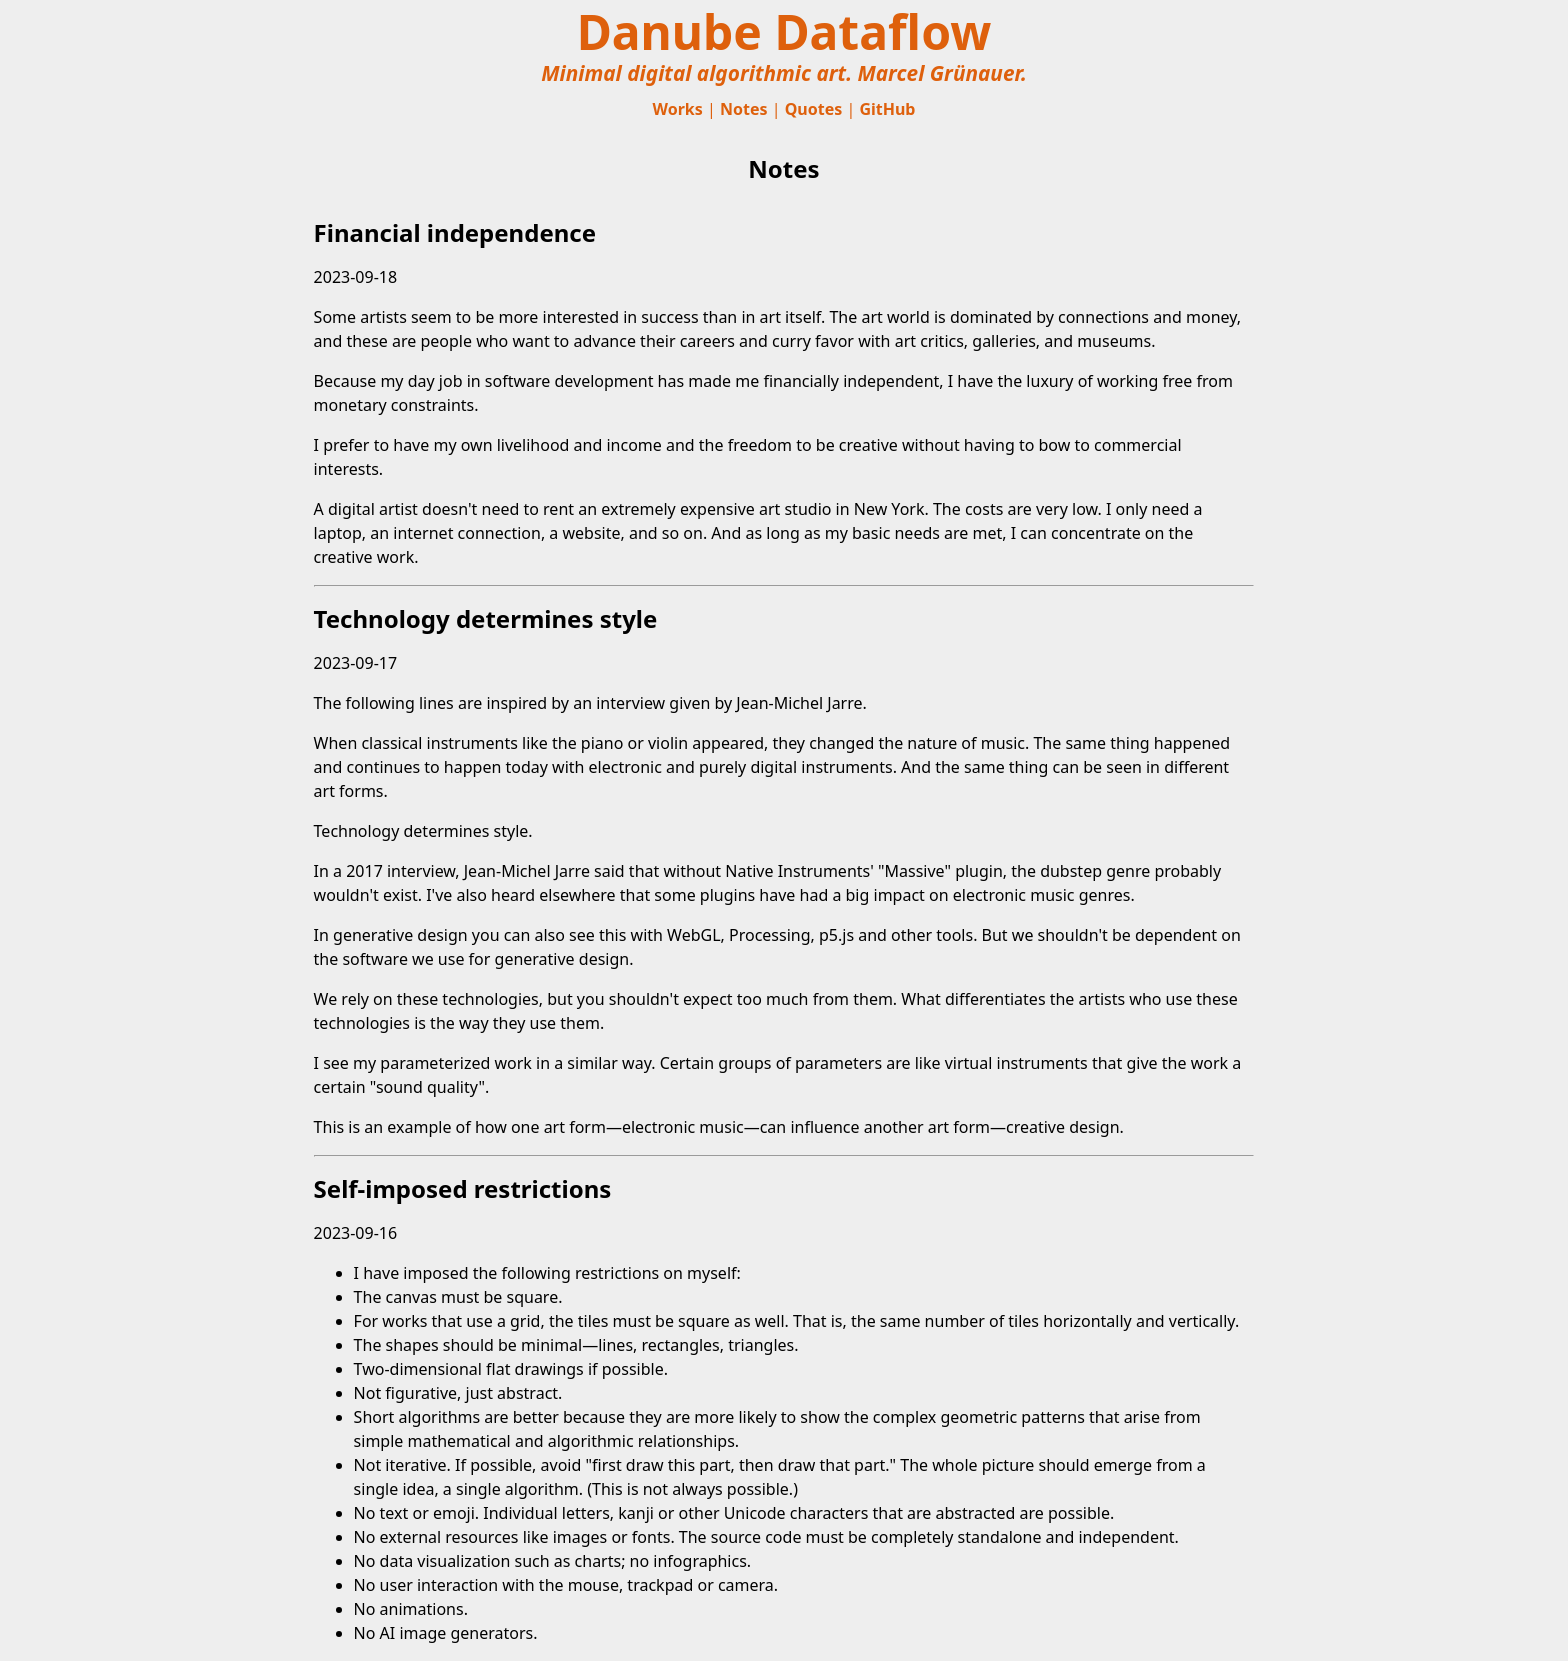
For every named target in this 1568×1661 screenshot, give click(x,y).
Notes (744, 109)
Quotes (814, 109)
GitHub (887, 109)
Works (678, 109)
